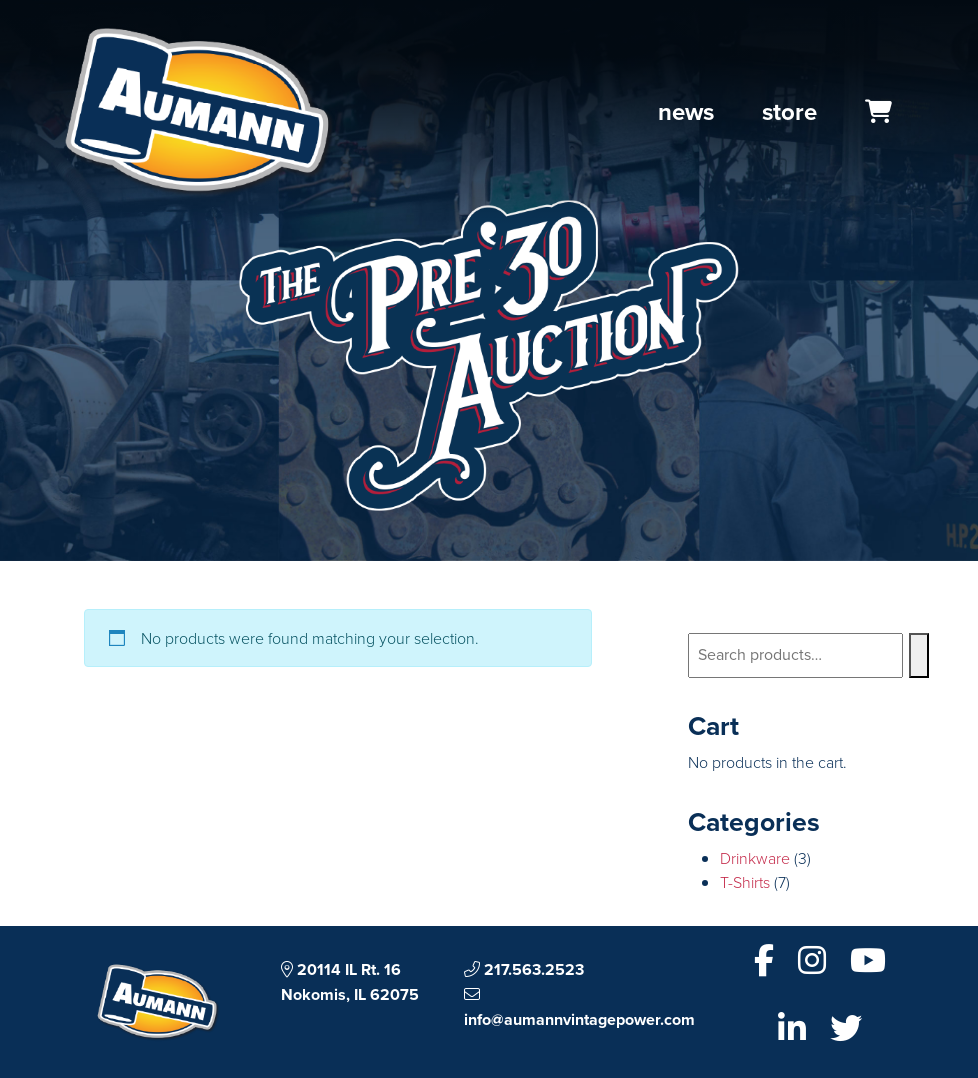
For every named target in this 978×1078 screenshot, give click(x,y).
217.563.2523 (524, 969)
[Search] (919, 655)
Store (789, 111)
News (686, 111)
